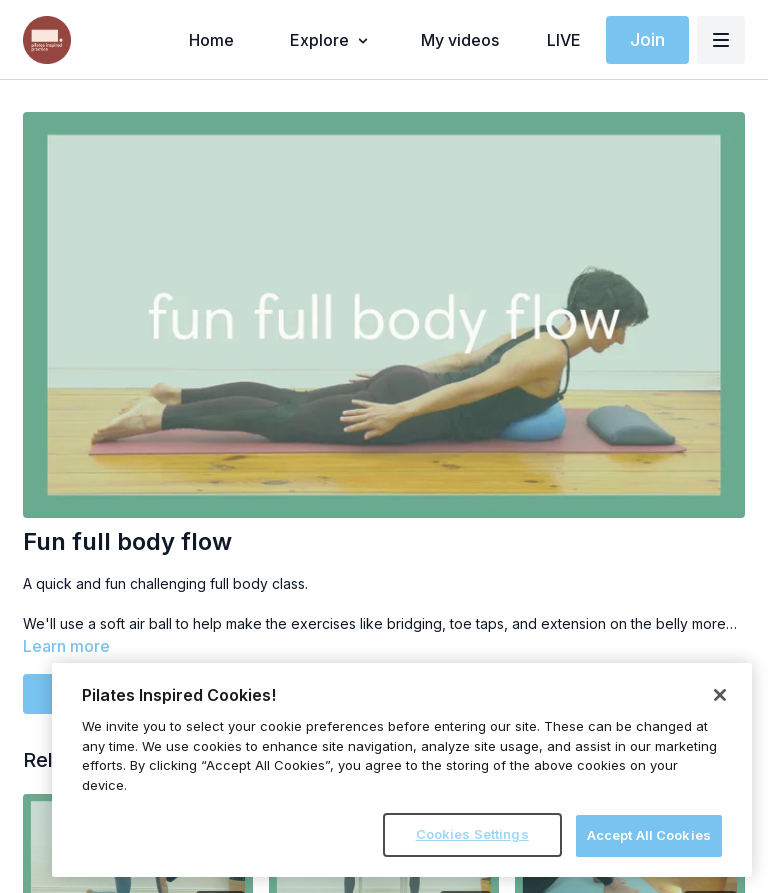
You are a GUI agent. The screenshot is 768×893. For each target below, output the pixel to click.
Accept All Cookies (649, 835)
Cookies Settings (472, 834)
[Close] (720, 695)
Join (647, 39)
